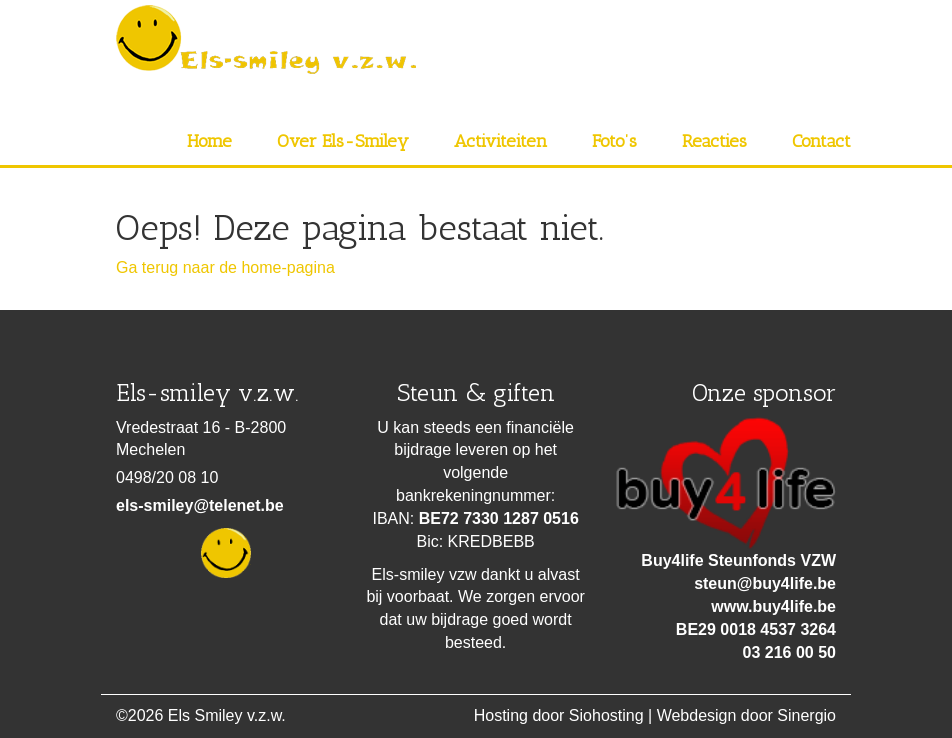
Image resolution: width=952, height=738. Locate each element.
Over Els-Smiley (343, 141)
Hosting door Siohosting (559, 715)
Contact (821, 141)
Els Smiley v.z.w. (227, 715)
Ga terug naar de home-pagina (225, 267)
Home (209, 141)
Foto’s (614, 141)
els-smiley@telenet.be (200, 505)
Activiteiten (500, 141)
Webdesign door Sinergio (746, 715)
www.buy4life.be (773, 606)
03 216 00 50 (789, 652)
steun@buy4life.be (765, 583)
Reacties (714, 141)
